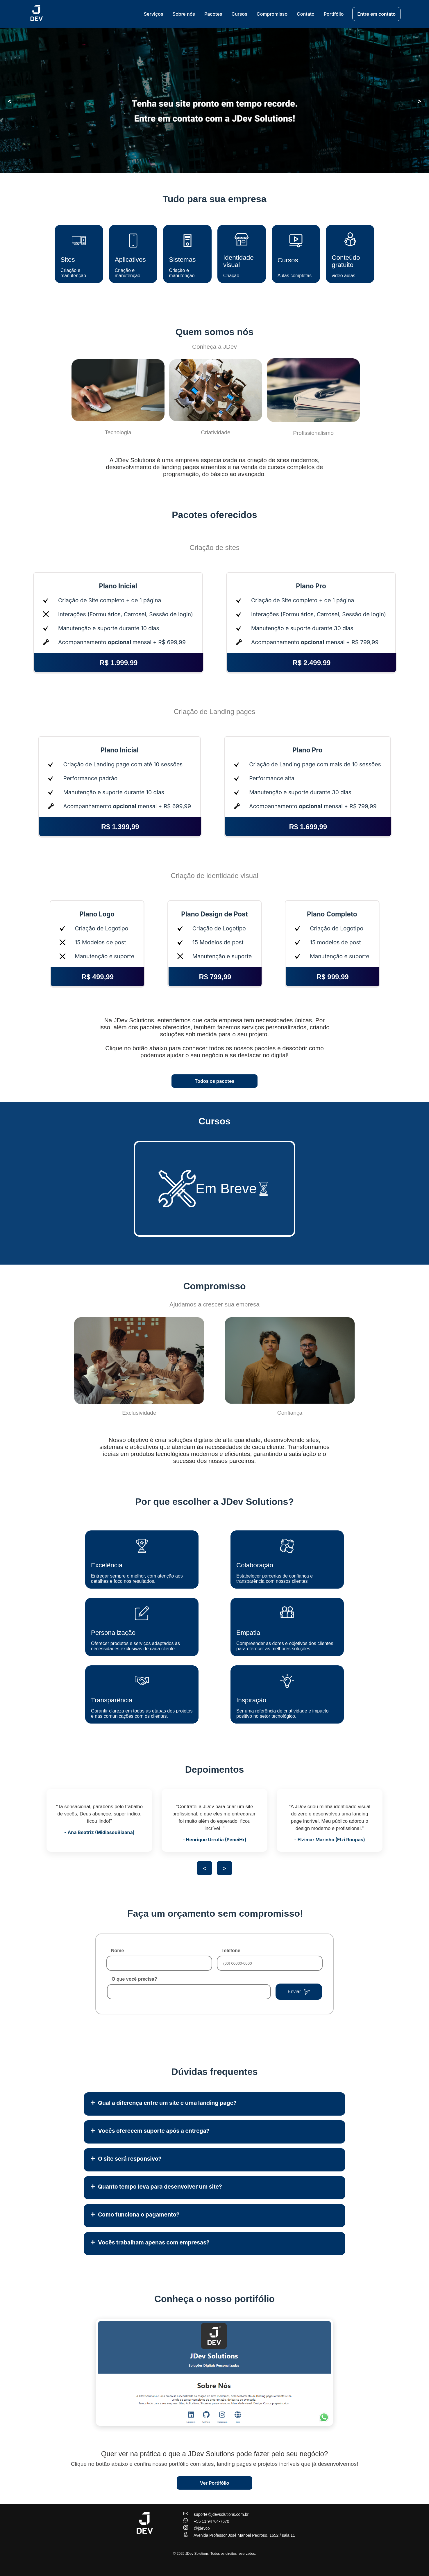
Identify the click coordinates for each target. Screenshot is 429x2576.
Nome (117, 1950)
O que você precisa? (134, 1979)
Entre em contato (376, 14)
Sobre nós (184, 14)
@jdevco (196, 2528)
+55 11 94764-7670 (206, 2521)
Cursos (239, 14)
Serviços (153, 14)
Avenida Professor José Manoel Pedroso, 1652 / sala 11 (239, 2535)
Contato (305, 14)
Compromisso (272, 14)
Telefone (230, 1950)
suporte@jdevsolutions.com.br (216, 2514)
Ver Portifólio (214, 2483)
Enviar (299, 1992)
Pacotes (213, 14)
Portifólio (334, 14)
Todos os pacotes (214, 1081)
